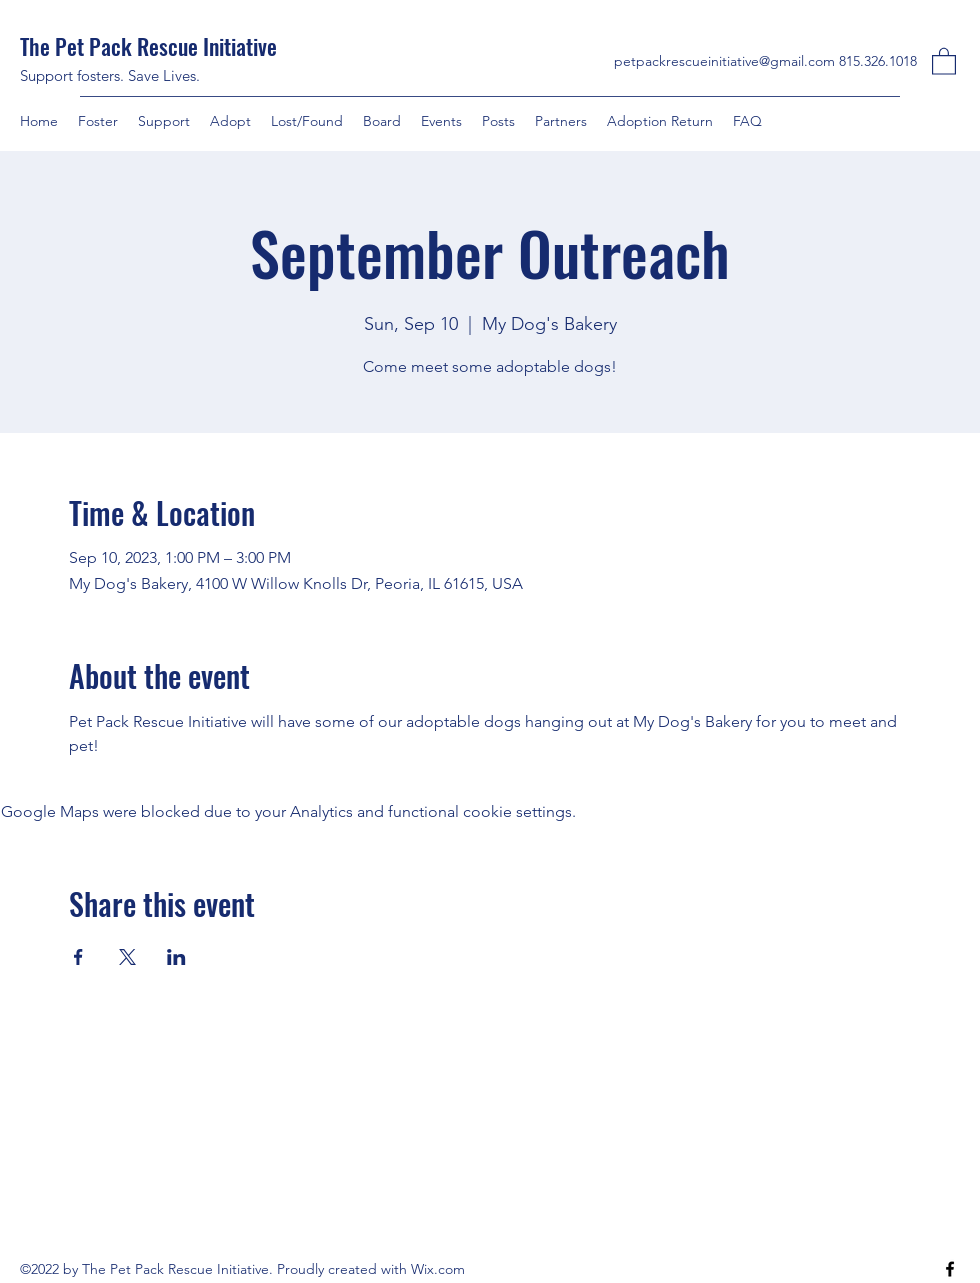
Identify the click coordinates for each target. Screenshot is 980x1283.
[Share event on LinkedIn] (176, 957)
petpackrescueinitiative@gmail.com (724, 61)
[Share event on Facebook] (78, 957)
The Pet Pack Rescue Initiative (151, 46)
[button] (944, 60)
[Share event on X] (127, 957)
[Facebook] (950, 1269)
